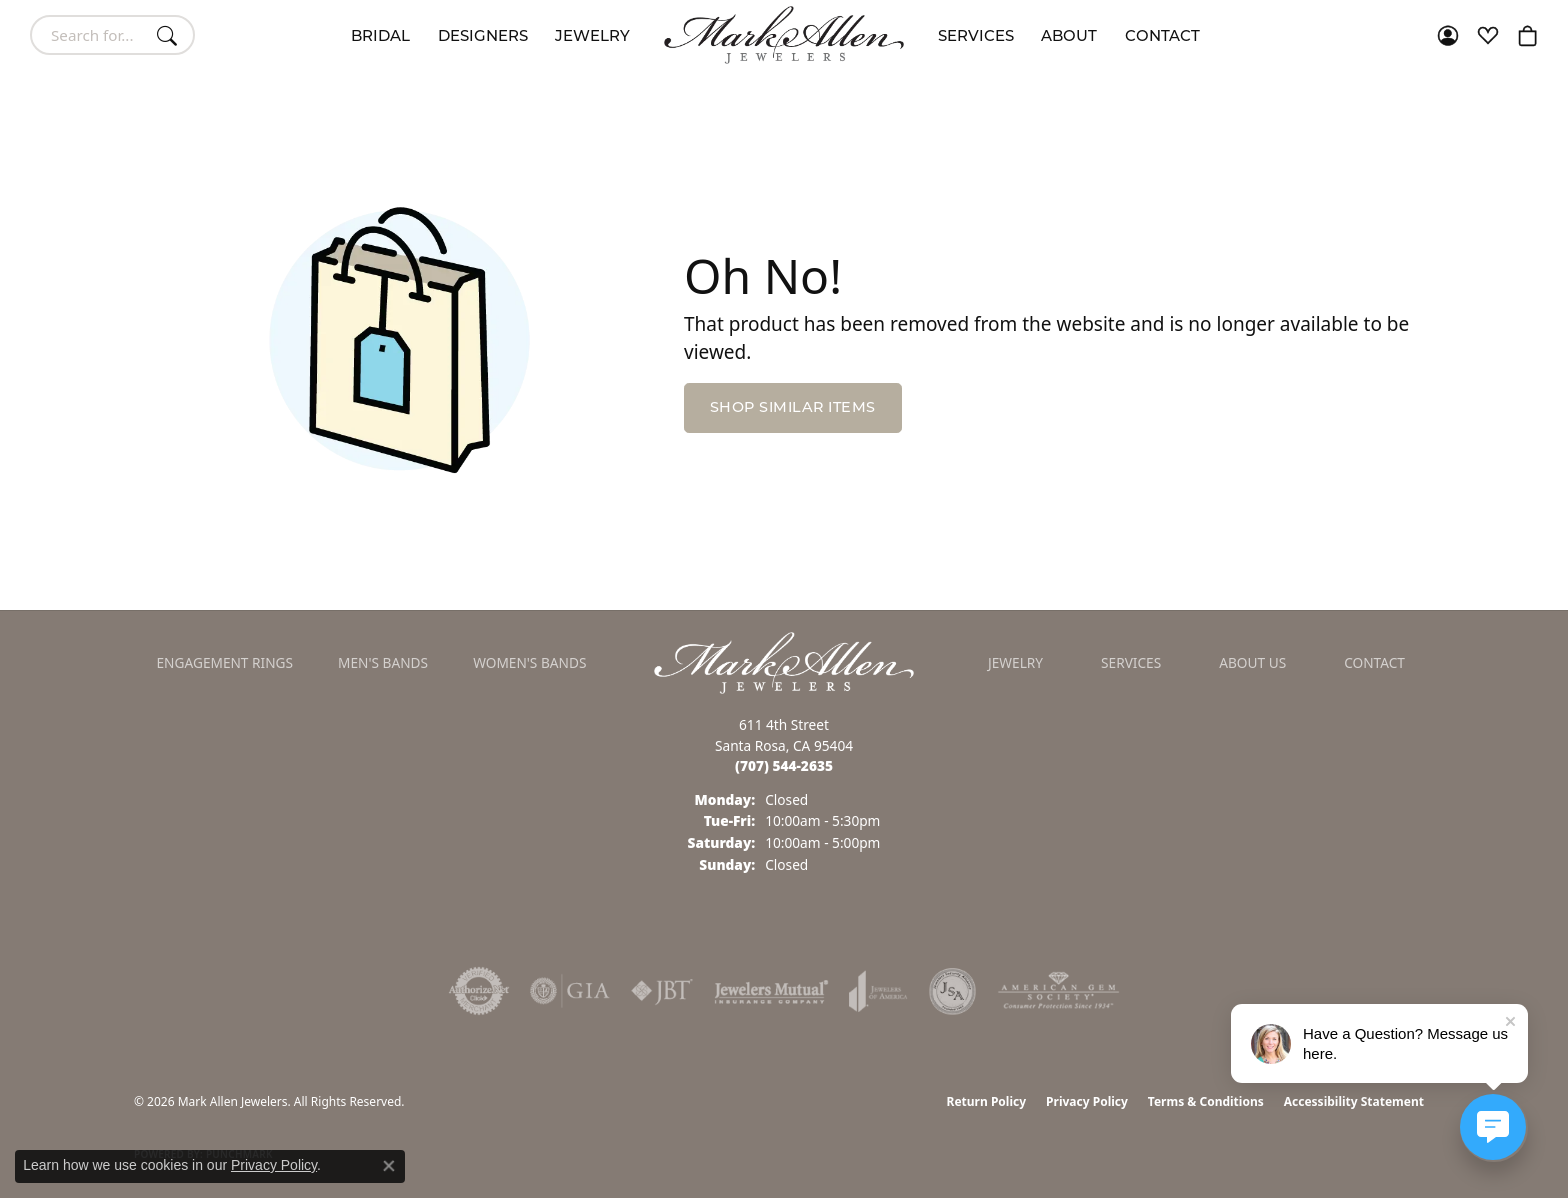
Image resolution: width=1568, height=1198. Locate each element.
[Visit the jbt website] (662, 991)
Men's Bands (383, 662)
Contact (1162, 35)
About (1069, 35)
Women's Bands (529, 662)
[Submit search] (170, 35)
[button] (1448, 35)
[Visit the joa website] (878, 991)
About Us (1252, 662)
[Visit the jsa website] (952, 991)
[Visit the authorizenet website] (479, 991)
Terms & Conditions (1206, 1101)
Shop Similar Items (793, 407)
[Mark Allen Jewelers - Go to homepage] (784, 661)
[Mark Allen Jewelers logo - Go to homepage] (784, 35)
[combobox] (89, 35)
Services (976, 35)
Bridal (380, 35)
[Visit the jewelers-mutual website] (771, 991)
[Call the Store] (784, 765)
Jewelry (592, 35)
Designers (483, 35)
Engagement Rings (225, 662)
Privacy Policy (1087, 1101)
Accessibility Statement (1354, 1101)
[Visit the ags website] (1058, 991)
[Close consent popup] (389, 1166)
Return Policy (987, 1101)
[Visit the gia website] (570, 991)
